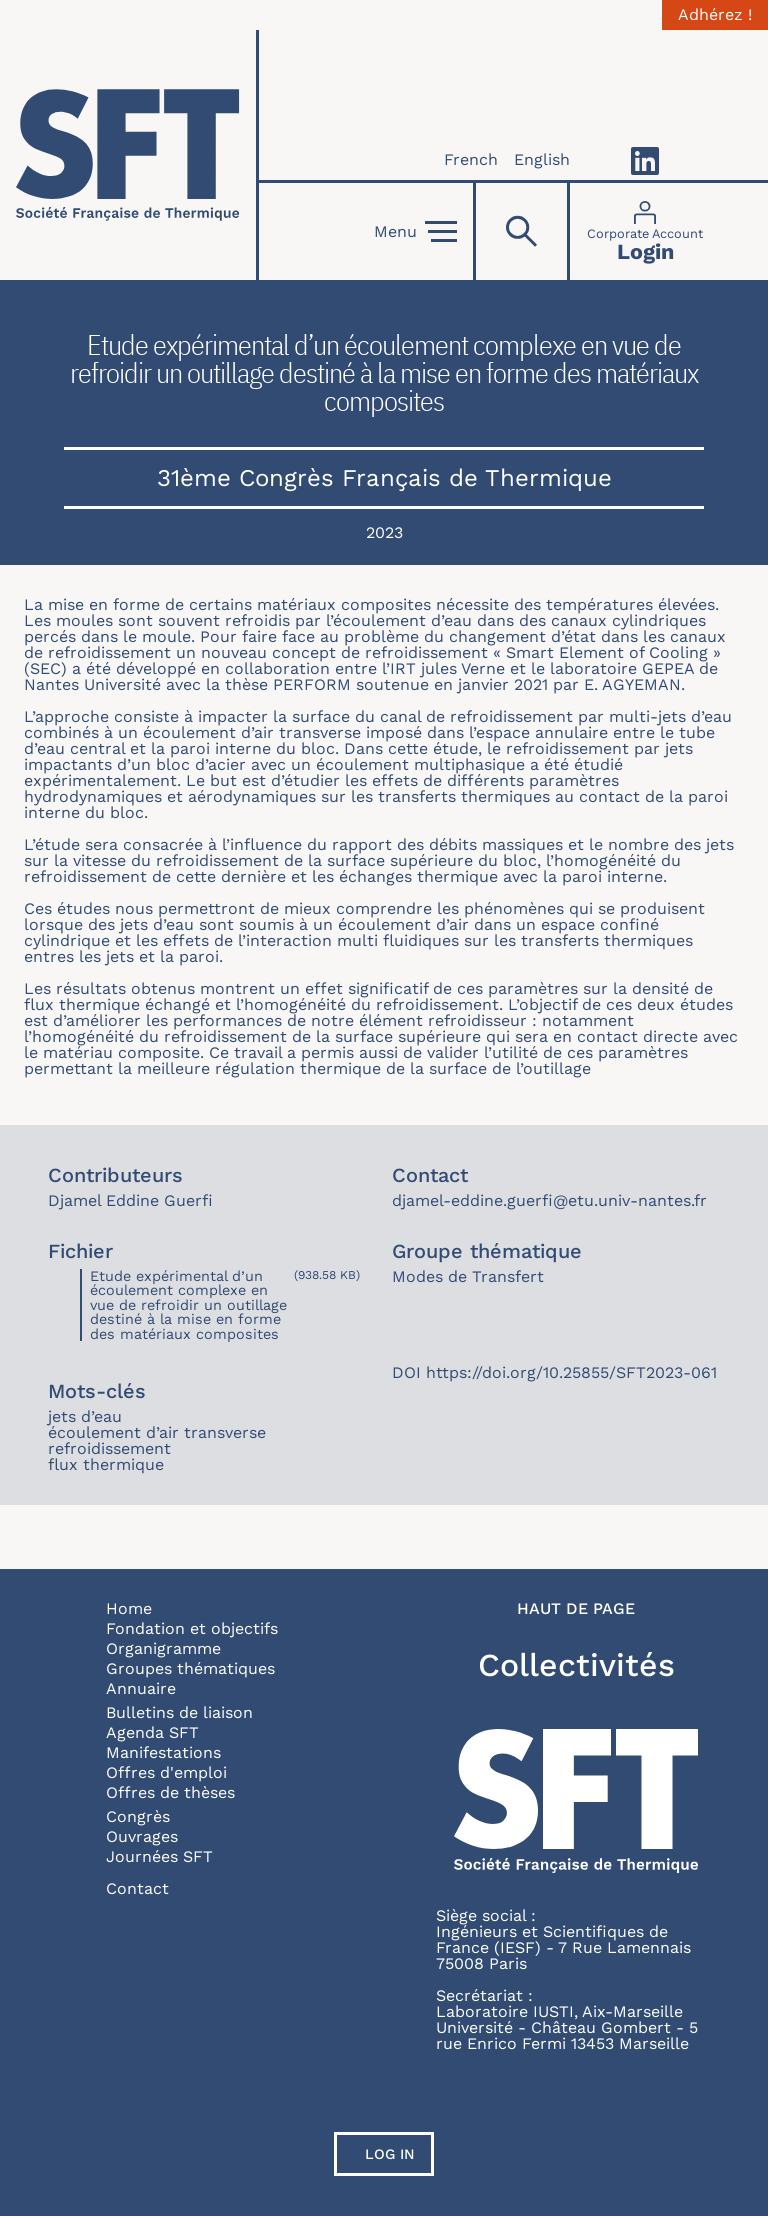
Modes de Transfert (468, 1276)
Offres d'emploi (166, 1772)
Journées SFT (159, 1856)
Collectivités (576, 1665)
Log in (390, 2154)
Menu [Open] (415, 232)
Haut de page (576, 1609)
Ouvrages (142, 1836)
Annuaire (141, 1688)
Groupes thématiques (190, 1668)
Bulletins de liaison (179, 1712)
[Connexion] (645, 231)
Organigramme (163, 1648)
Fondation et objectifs (192, 1628)
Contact (137, 1888)
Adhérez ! (715, 15)
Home (129, 1608)
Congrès (138, 1816)
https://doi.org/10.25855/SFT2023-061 (571, 1372)
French (471, 159)
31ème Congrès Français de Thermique (384, 478)
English (542, 159)
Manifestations (163, 1752)
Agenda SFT (152, 1732)
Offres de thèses (170, 1792)
